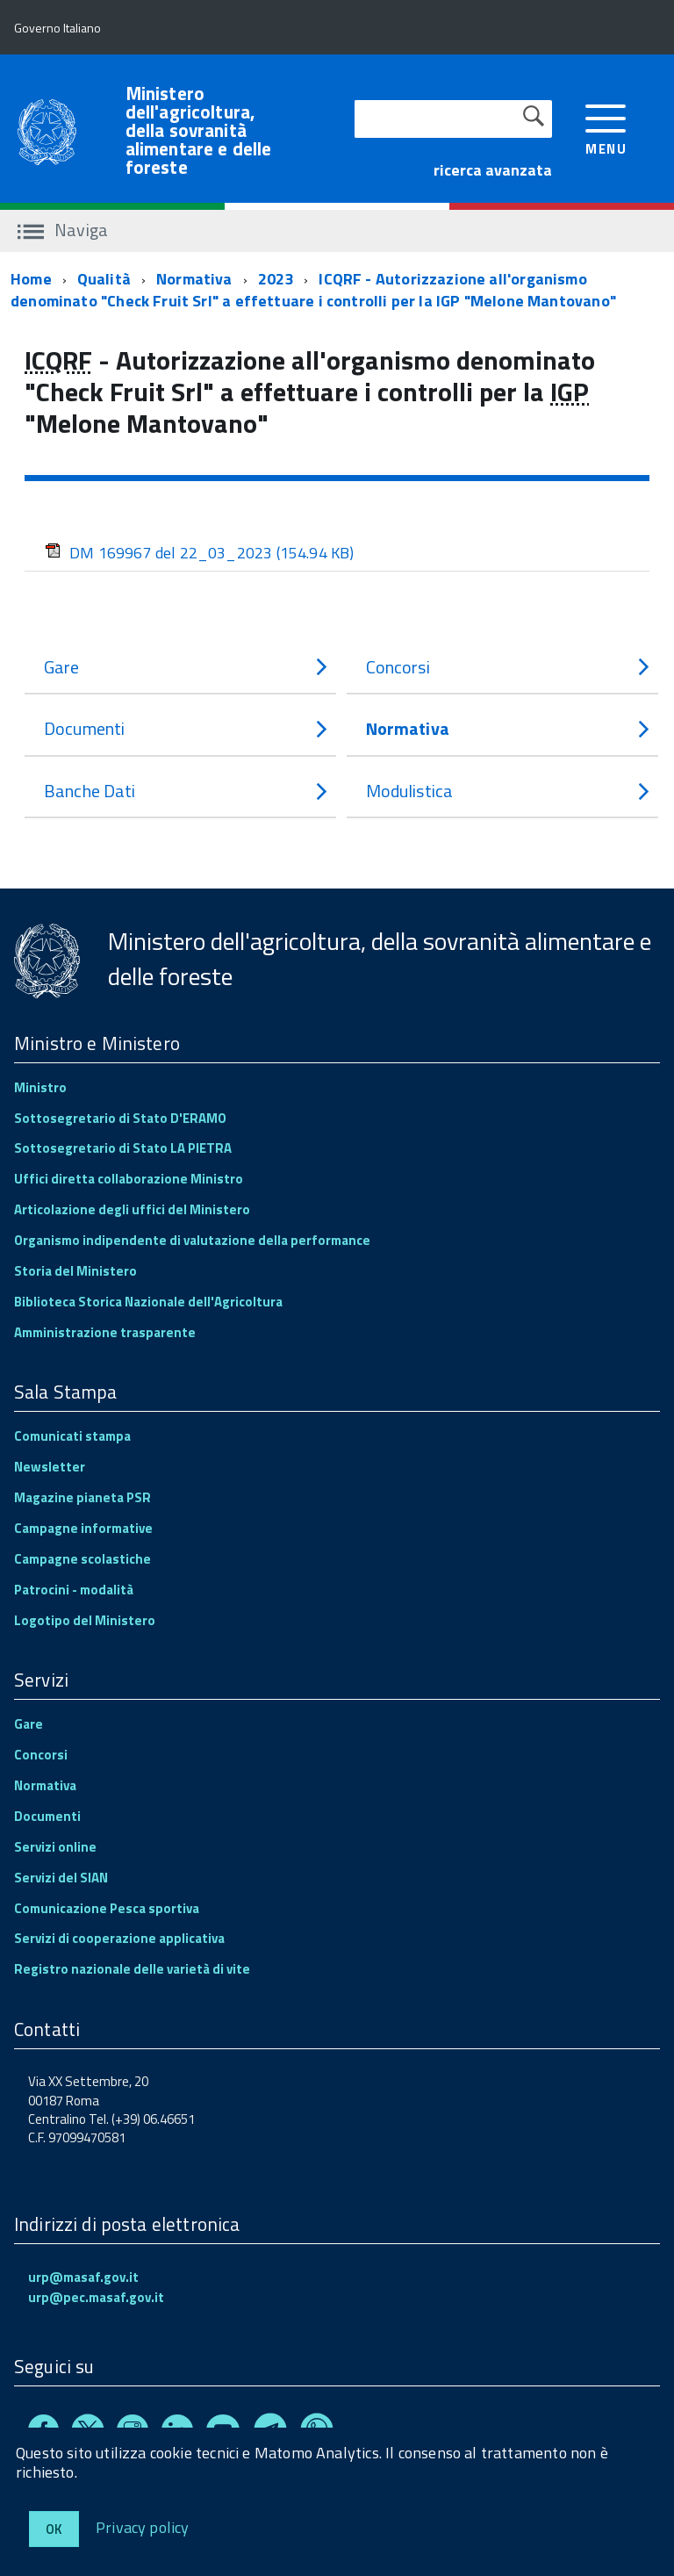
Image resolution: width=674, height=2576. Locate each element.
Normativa (194, 279)
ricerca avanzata (493, 170)
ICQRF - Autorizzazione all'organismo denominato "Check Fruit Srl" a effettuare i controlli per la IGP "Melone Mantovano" (313, 290)
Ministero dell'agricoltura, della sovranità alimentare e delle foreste (198, 130)
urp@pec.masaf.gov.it (96, 2297)
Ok (54, 2529)
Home (31, 279)
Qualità (104, 279)
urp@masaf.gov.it (83, 2277)
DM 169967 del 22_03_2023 (200, 553)
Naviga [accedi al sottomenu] (63, 229)
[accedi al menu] (606, 127)
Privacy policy (143, 2526)
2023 (276, 279)
